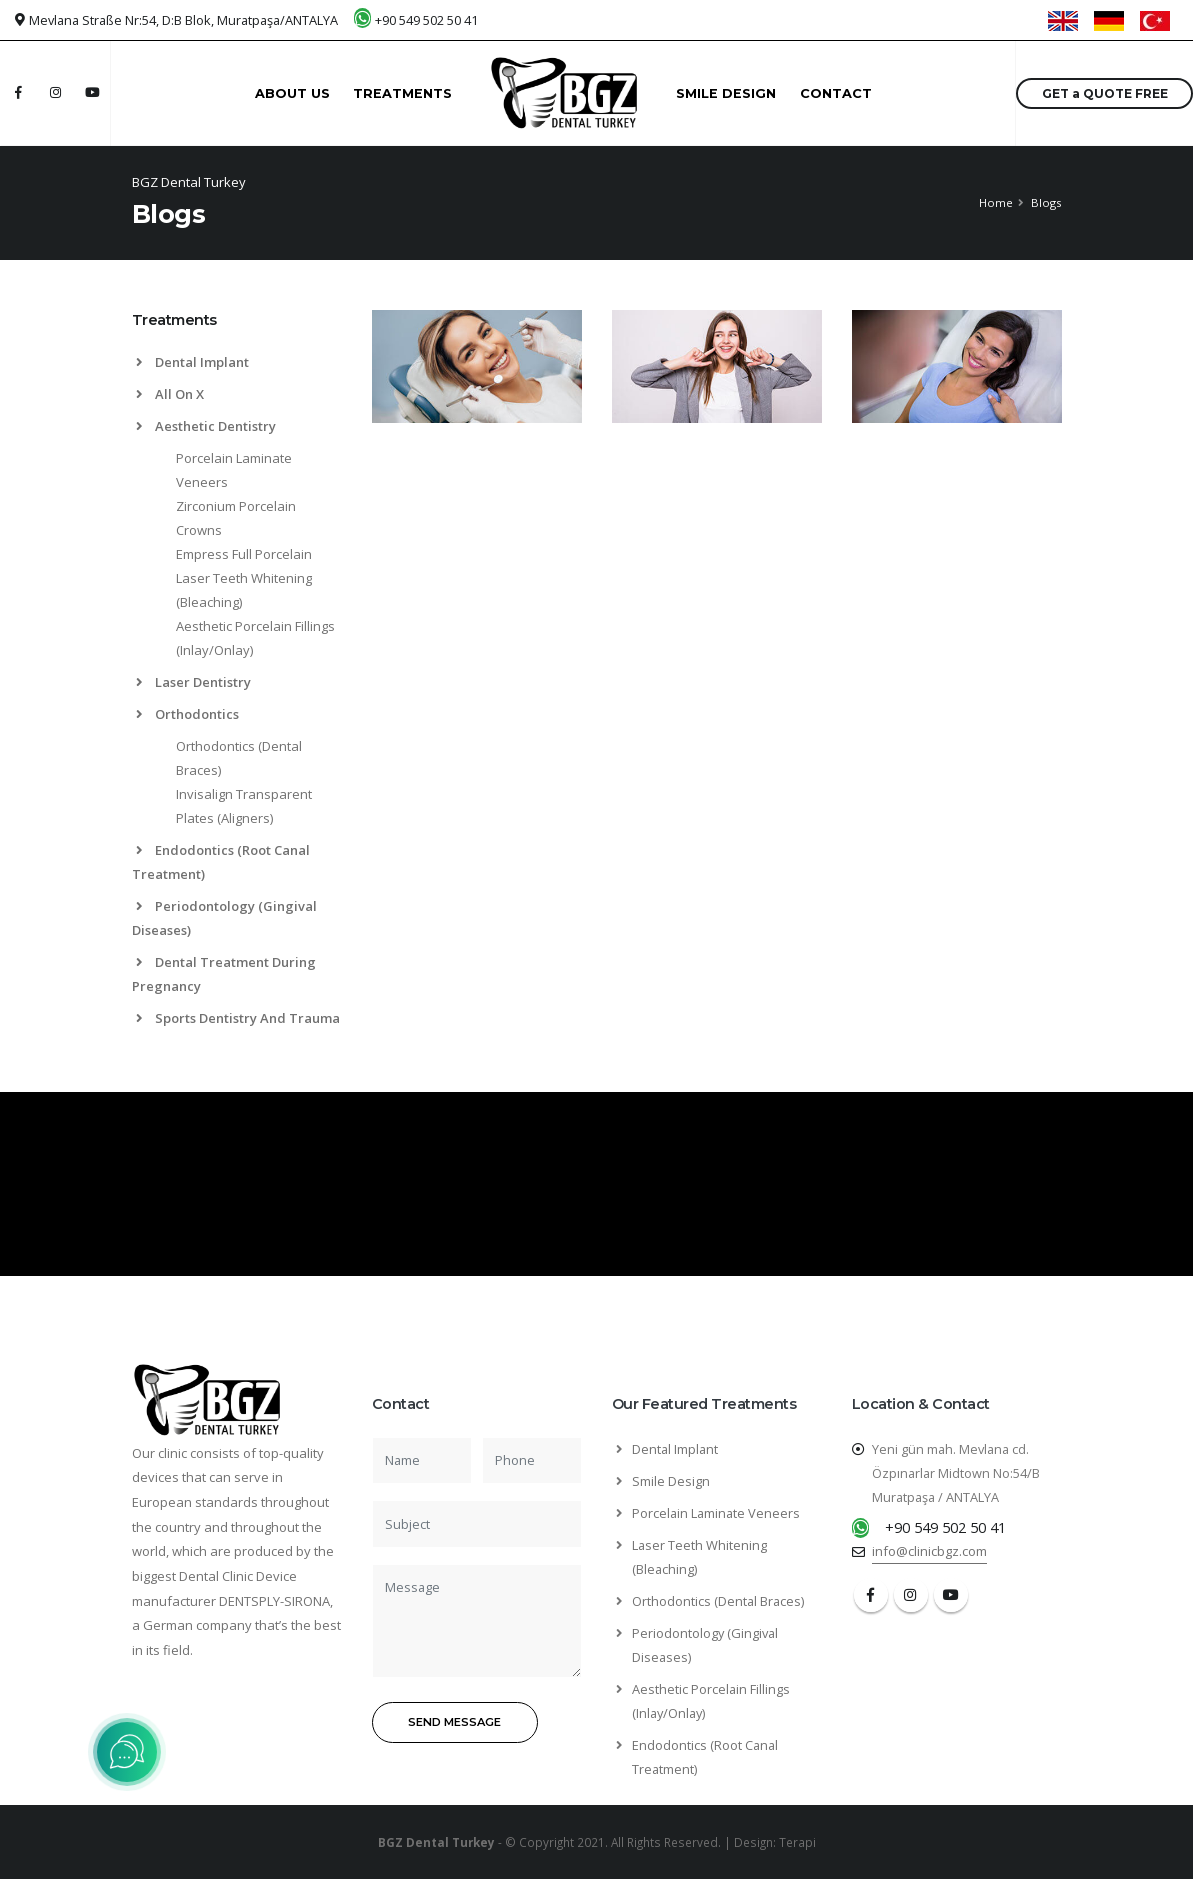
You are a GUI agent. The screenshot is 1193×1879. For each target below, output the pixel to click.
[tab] (237, 330)
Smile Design (671, 1481)
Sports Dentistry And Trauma (238, 1018)
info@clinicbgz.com (929, 1551)
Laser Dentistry (193, 682)
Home (996, 202)
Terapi (797, 1842)
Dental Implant (192, 362)
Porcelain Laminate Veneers (716, 1513)
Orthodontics (187, 714)
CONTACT (836, 93)
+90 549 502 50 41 (426, 20)
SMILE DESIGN (726, 93)
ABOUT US (292, 93)
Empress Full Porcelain (244, 554)
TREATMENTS (402, 93)
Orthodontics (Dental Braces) (718, 1601)
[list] (143, 426)
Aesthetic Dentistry (206, 426)
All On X (170, 394)
